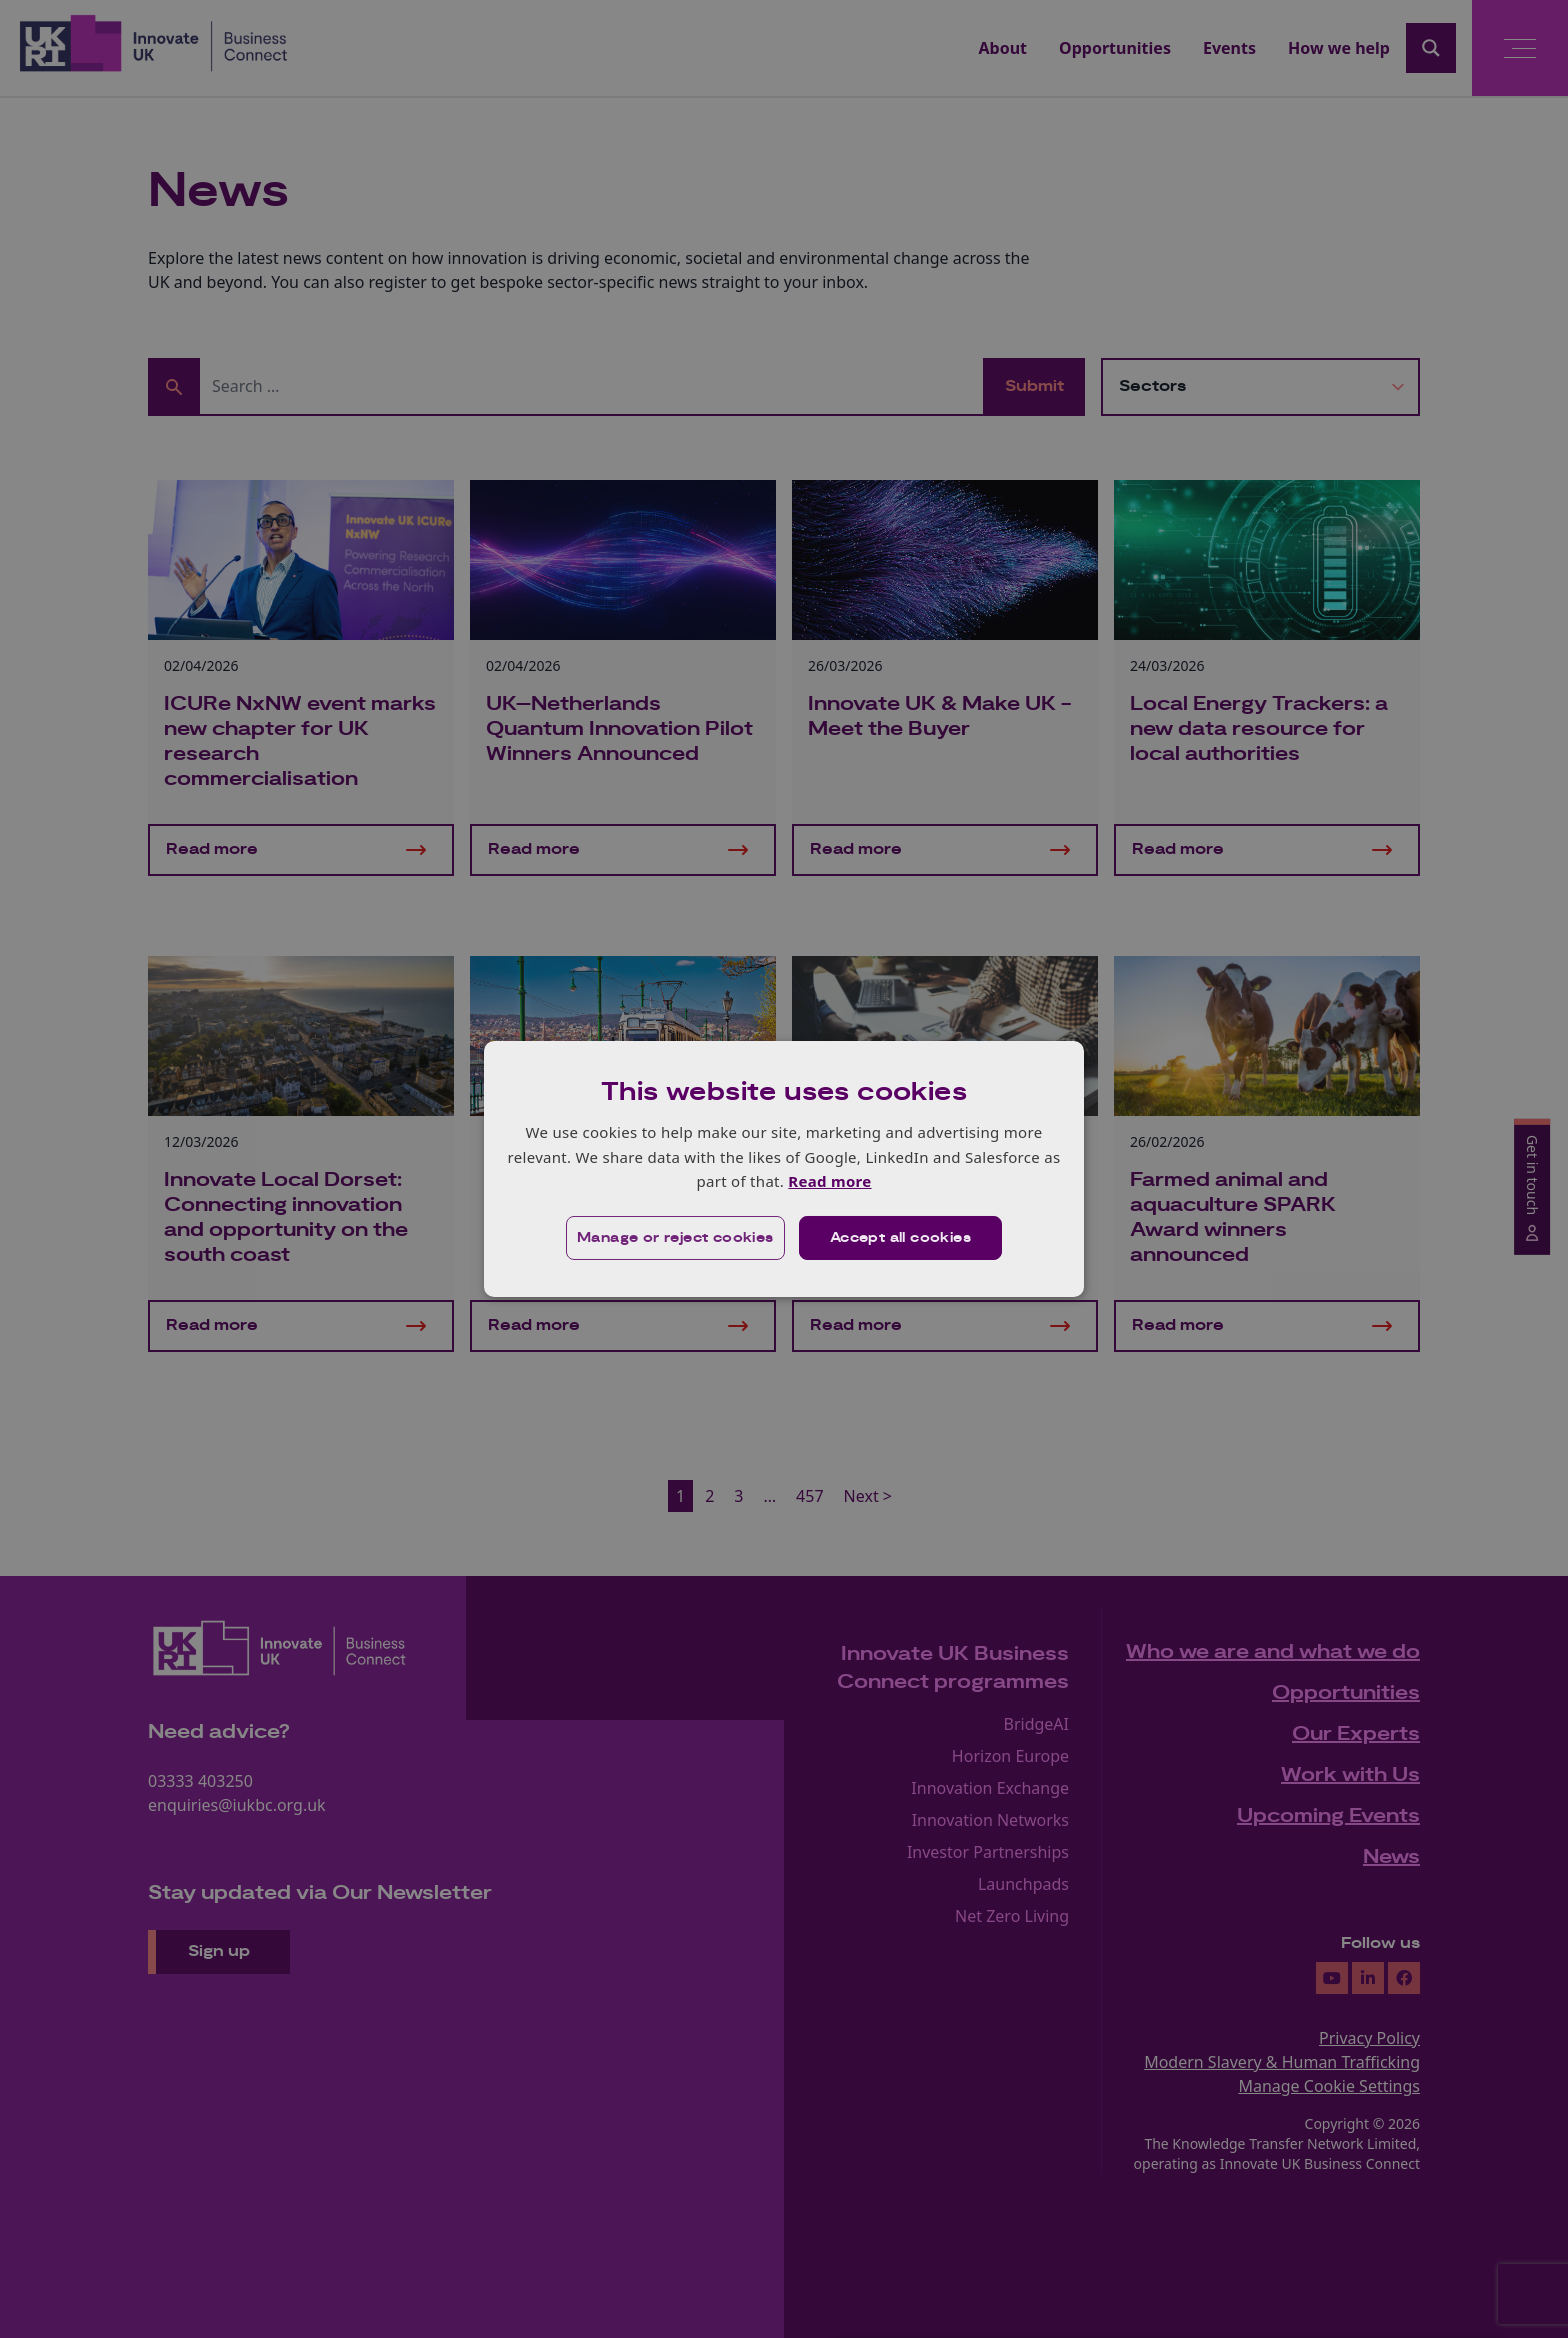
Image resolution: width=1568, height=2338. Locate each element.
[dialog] (784, 1169)
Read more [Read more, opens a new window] (829, 1181)
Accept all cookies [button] (900, 1238)
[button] (675, 1238)
